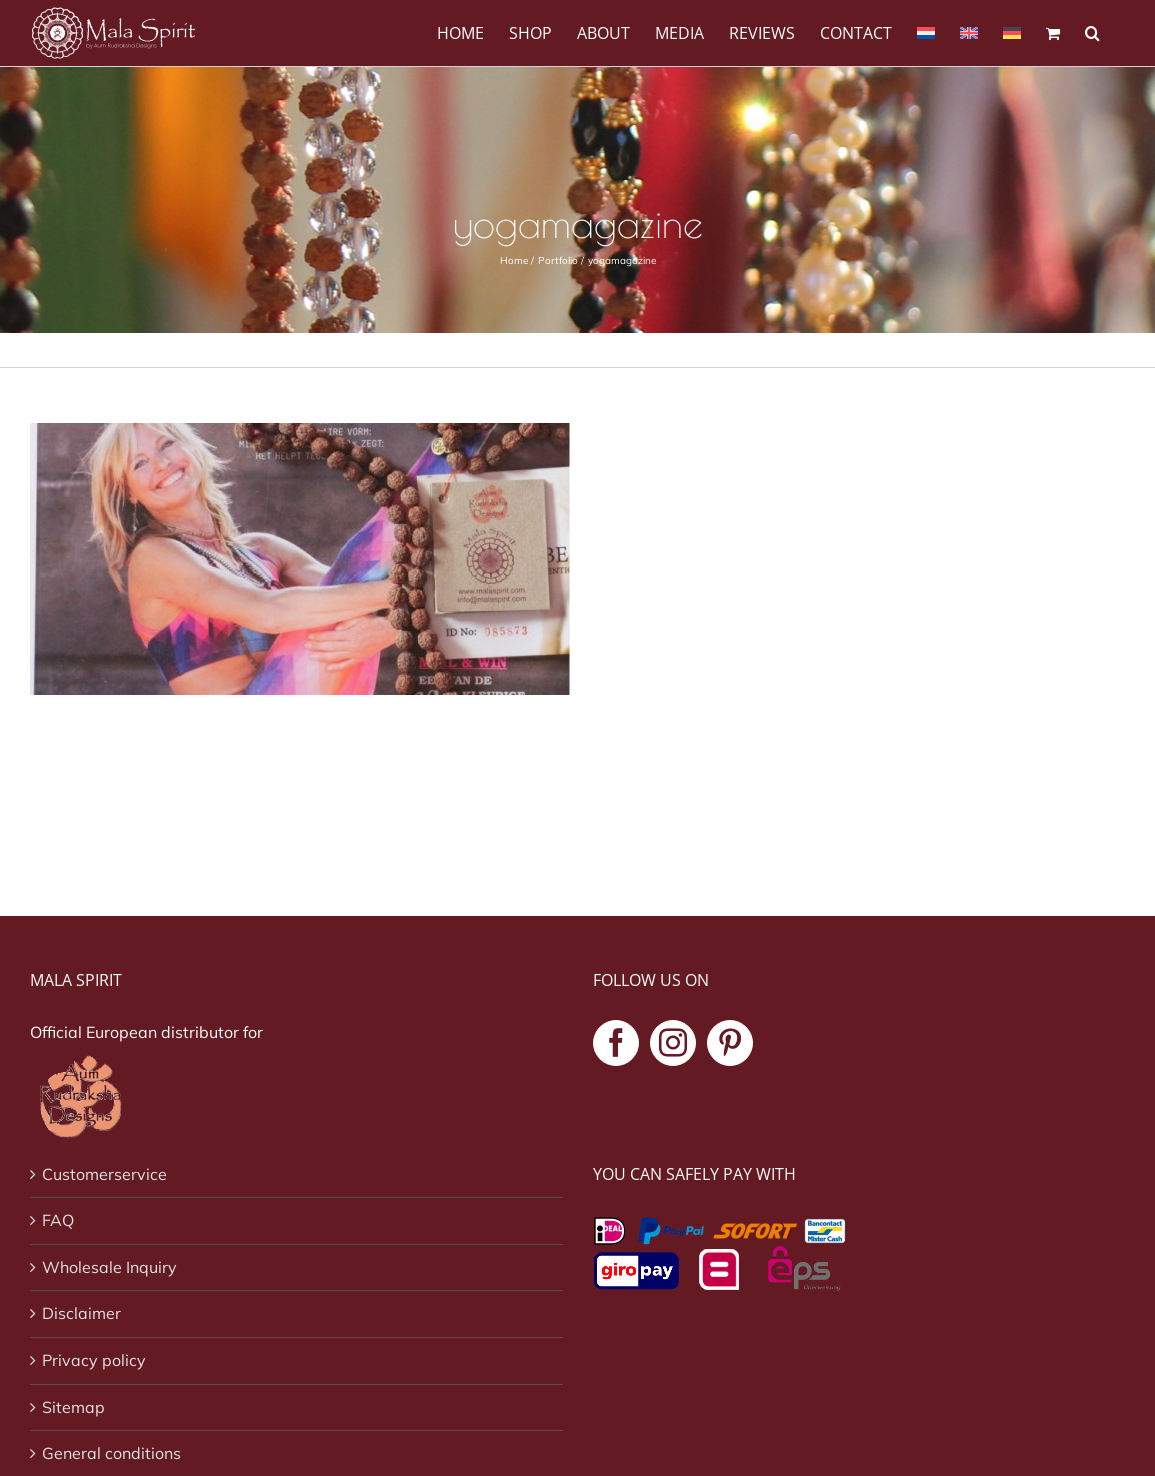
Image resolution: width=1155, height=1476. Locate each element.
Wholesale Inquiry (109, 1267)
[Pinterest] (730, 1043)
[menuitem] (926, 31)
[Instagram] (673, 1043)
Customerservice (104, 1174)
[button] (1092, 31)
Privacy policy (94, 1360)
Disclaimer (81, 1313)
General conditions (111, 1453)
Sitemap (73, 1407)
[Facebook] (616, 1043)
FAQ (58, 1220)
